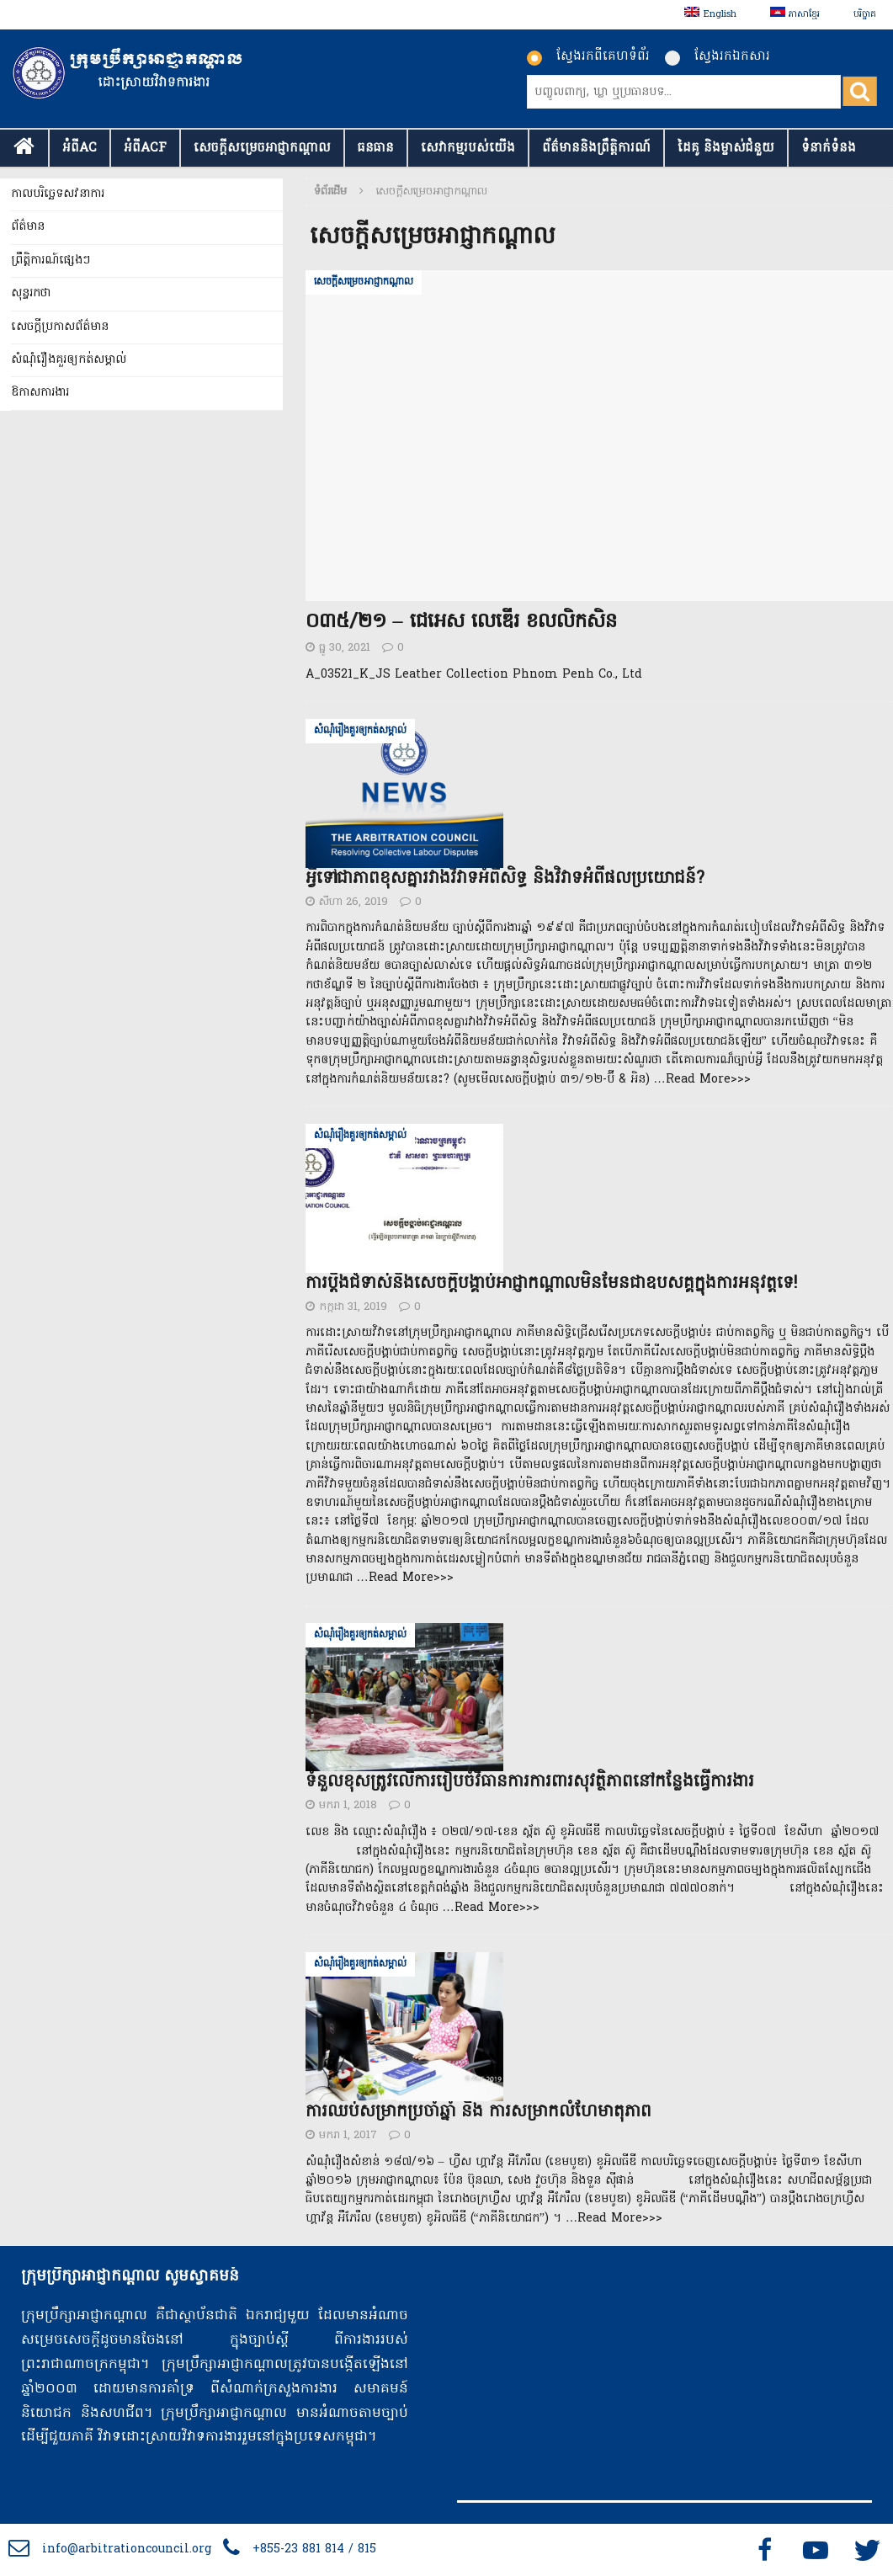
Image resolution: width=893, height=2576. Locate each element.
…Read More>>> (702, 1079)
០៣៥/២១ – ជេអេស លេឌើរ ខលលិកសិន (461, 622)
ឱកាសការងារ (40, 393)
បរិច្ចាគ (864, 14)
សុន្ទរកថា (30, 293)
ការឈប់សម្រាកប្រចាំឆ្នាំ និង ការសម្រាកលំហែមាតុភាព (478, 2112)
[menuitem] (709, 14)
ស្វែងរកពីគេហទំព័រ (588, 56)
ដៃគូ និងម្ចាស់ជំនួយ (726, 148)
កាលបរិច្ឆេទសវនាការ (57, 194)
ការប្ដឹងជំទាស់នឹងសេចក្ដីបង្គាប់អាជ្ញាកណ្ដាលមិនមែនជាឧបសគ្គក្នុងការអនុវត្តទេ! (551, 1283)
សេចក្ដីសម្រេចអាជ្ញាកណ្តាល (262, 148)
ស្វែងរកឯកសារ (717, 56)
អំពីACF (145, 148)
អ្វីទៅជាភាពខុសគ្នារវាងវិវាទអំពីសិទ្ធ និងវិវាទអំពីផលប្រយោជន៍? (505, 878)
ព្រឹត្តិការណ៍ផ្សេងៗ (50, 260)
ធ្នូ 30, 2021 (344, 648)
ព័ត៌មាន (28, 227)
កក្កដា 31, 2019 (353, 1307)
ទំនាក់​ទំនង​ (828, 148)
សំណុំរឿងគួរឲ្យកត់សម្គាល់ (68, 360)
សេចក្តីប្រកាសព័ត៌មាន (60, 327)
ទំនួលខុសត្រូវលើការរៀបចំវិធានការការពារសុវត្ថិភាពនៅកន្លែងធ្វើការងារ (530, 1782)
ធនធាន (376, 148)
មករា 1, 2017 (348, 2135)
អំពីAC (79, 148)
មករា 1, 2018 (348, 1805)
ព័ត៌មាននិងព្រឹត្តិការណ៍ (596, 148)
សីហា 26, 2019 (353, 902)
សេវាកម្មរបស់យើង (468, 148)
